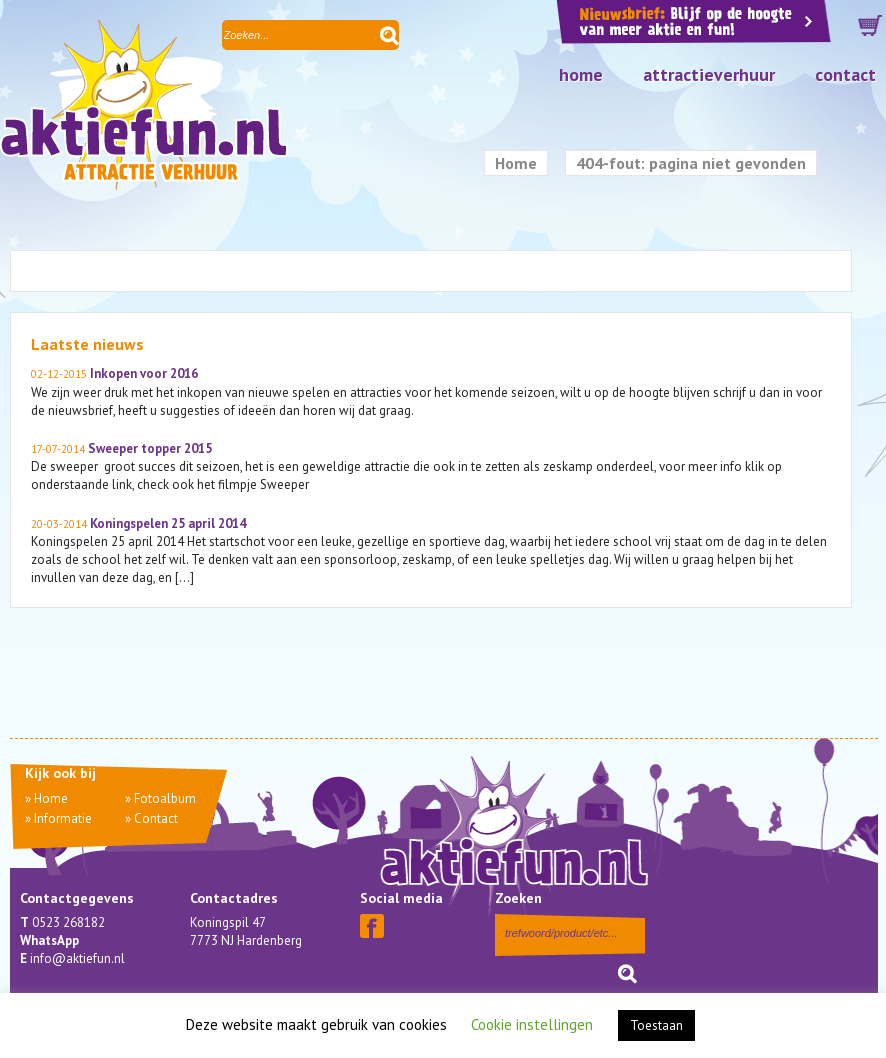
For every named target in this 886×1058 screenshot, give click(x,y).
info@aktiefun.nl (77, 958)
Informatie (63, 818)
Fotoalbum (165, 798)
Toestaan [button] (656, 1025)
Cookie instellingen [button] (532, 1024)
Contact (845, 74)
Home (581, 74)
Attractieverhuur (709, 74)
